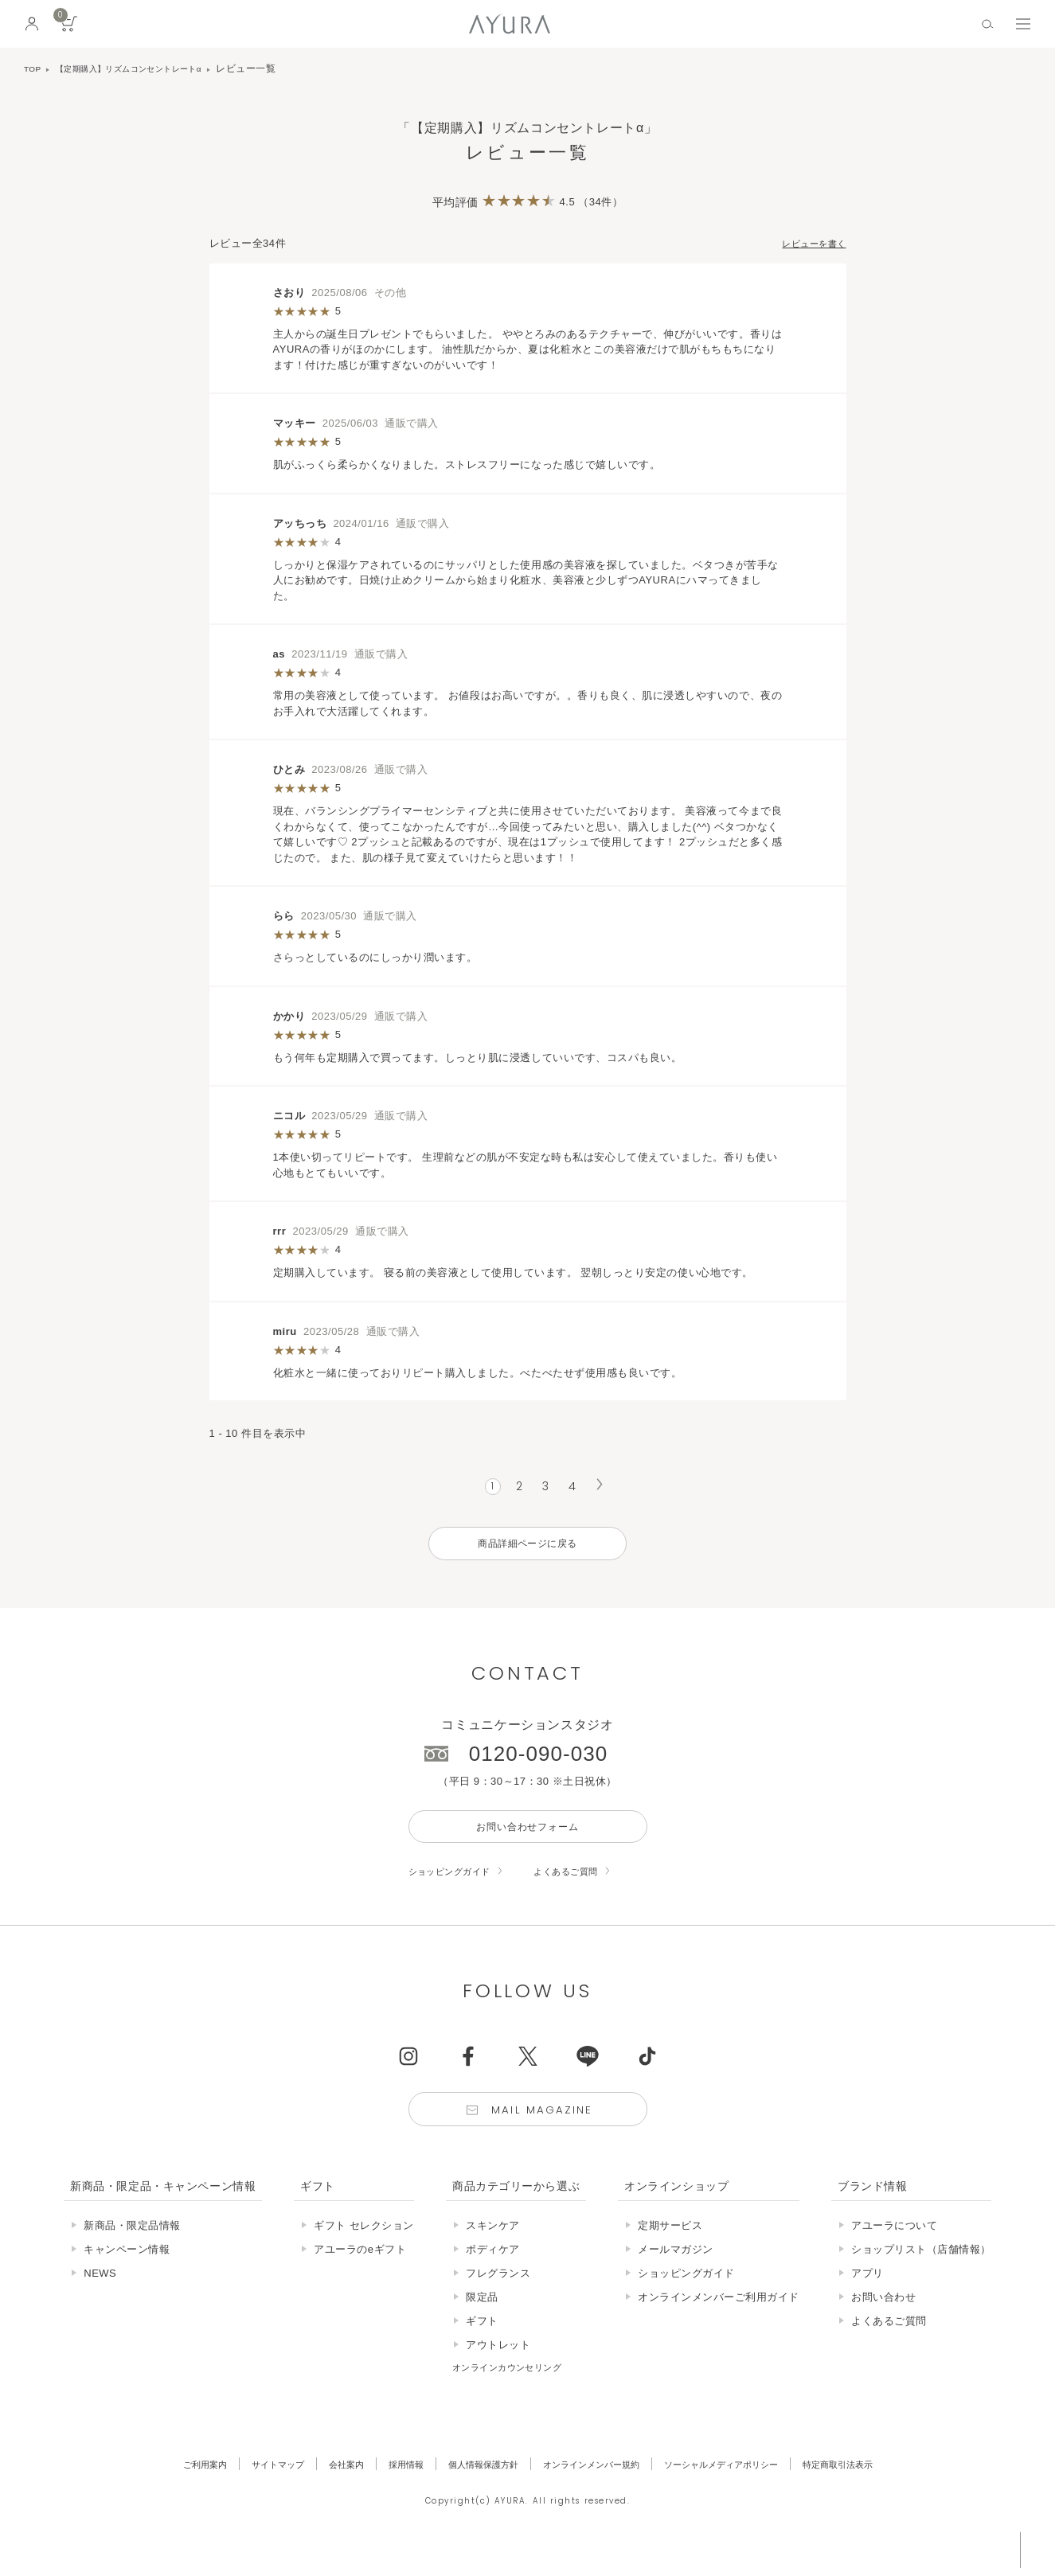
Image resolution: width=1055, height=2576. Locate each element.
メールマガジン (675, 2272)
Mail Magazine (544, 2130)
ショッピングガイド (457, 1888)
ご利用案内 (162, 2487)
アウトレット (498, 2368)
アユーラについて (894, 2248)
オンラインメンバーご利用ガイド (718, 2320)
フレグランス (498, 2296)
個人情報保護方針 (473, 2487)
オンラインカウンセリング (516, 2390)
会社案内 (320, 2487)
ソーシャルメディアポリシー (745, 2487)
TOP (34, 68)
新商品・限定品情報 (132, 2248)
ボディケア (493, 2272)
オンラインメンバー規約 (596, 2487)
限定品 (482, 2320)
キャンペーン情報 (127, 2272)
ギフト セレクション (364, 2248)
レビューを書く (808, 243)
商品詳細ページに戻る (528, 1550)
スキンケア (493, 2248)
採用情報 (386, 2487)
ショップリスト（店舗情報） (921, 2272)
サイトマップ (244, 2487)
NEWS (100, 2296)
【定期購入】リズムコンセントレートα (146, 68)
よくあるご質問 (586, 1888)
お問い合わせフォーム (527, 1839)
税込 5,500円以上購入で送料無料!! (894, 2548)
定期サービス (670, 2248)
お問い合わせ (883, 2320)
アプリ (867, 2296)
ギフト (482, 2344)
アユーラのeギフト (360, 2272)
